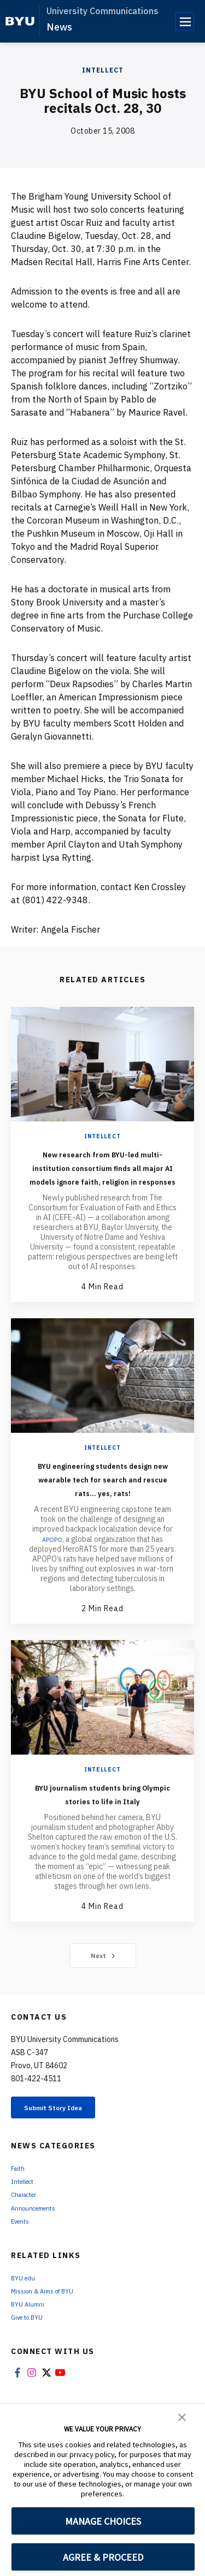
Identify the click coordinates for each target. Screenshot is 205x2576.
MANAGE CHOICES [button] (103, 2521)
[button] (182, 2416)
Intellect (103, 70)
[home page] (20, 21)
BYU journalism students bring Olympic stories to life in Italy (102, 1841)
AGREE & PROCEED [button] (103, 2557)
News (59, 27)
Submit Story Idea (67, 2164)
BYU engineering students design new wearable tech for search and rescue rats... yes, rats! (102, 1512)
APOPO (52, 1580)
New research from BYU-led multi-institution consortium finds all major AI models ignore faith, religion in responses (102, 1180)
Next (102, 2009)
